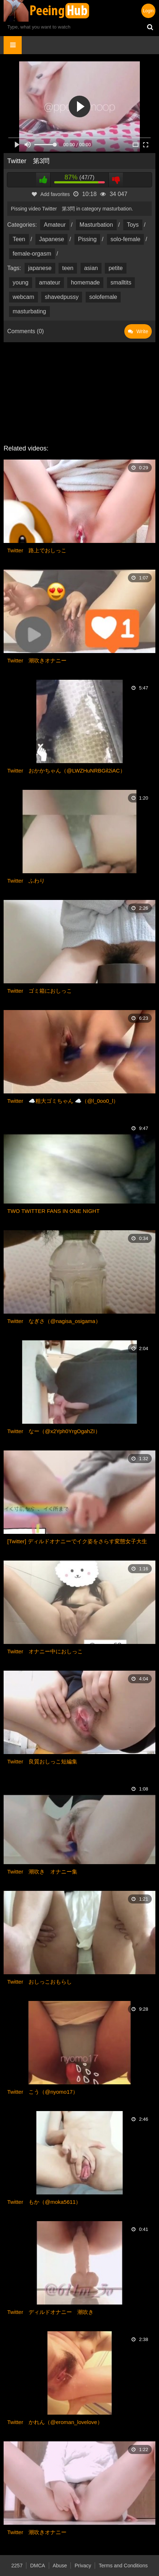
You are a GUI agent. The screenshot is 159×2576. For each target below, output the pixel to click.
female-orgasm (32, 254)
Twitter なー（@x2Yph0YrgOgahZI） (53, 1431)
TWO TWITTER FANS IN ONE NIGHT (53, 1211)
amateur (49, 282)
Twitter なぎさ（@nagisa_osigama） (54, 1321)
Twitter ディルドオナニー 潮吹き (50, 2312)
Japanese (51, 239)
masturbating (29, 311)
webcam (23, 297)
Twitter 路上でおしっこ (36, 550)
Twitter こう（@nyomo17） (42, 2092)
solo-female (126, 239)
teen (67, 268)
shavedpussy (61, 297)
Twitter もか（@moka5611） (44, 2202)
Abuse (60, 2565)
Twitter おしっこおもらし (39, 1982)
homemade (85, 282)
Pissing (87, 239)
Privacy (82, 2565)
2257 (16, 2565)
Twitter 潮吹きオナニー (36, 660)
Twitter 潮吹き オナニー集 (42, 1871)
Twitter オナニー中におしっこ (45, 1651)
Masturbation (96, 225)
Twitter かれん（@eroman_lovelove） (55, 2422)
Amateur (54, 225)
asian (91, 268)
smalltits (121, 282)
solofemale (103, 297)
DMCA (37, 2565)
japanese (40, 268)
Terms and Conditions (123, 2565)
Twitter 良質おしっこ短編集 (42, 1761)
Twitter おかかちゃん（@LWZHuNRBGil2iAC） (66, 770)
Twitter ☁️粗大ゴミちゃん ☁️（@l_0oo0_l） (63, 1101)
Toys (133, 225)
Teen (19, 239)
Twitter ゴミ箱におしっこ (39, 991)
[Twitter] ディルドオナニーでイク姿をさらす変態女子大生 (77, 1541)
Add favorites (51, 194)
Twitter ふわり (26, 881)
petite (115, 268)
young (21, 282)
